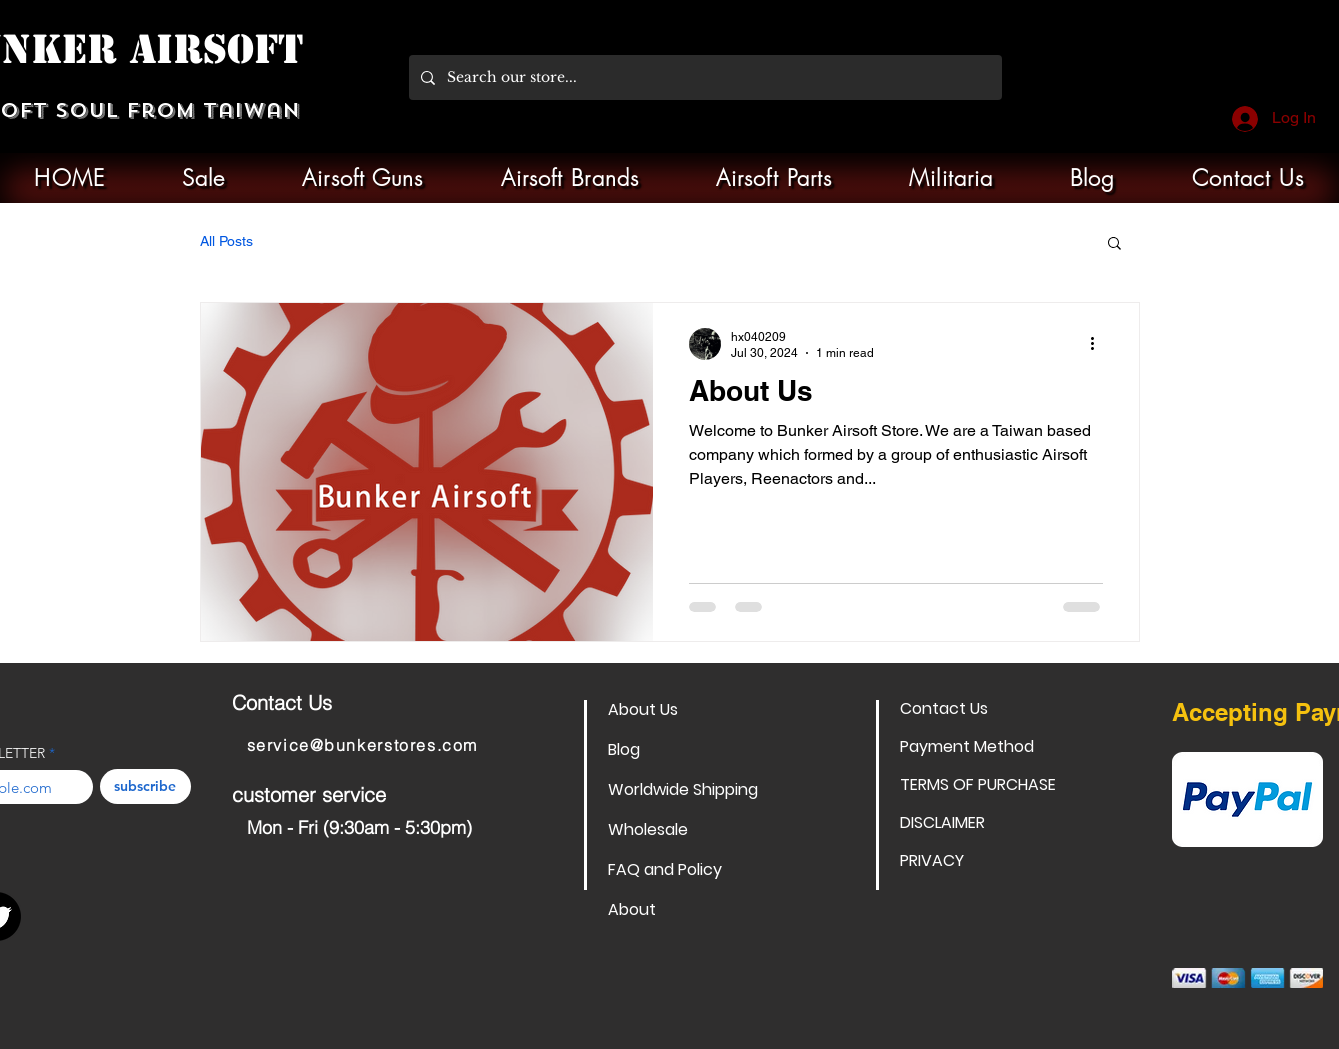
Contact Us (944, 708)
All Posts (226, 241)
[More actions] (1100, 344)
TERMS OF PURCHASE (970, 784)
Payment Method (967, 746)
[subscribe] (145, 786)
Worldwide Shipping (678, 789)
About (632, 909)
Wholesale (648, 829)
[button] (1114, 244)
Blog (624, 749)
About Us (643, 709)
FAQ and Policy (665, 869)
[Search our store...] (703, 77)
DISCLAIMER (942, 822)
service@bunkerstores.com (362, 745)
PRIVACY (932, 860)
